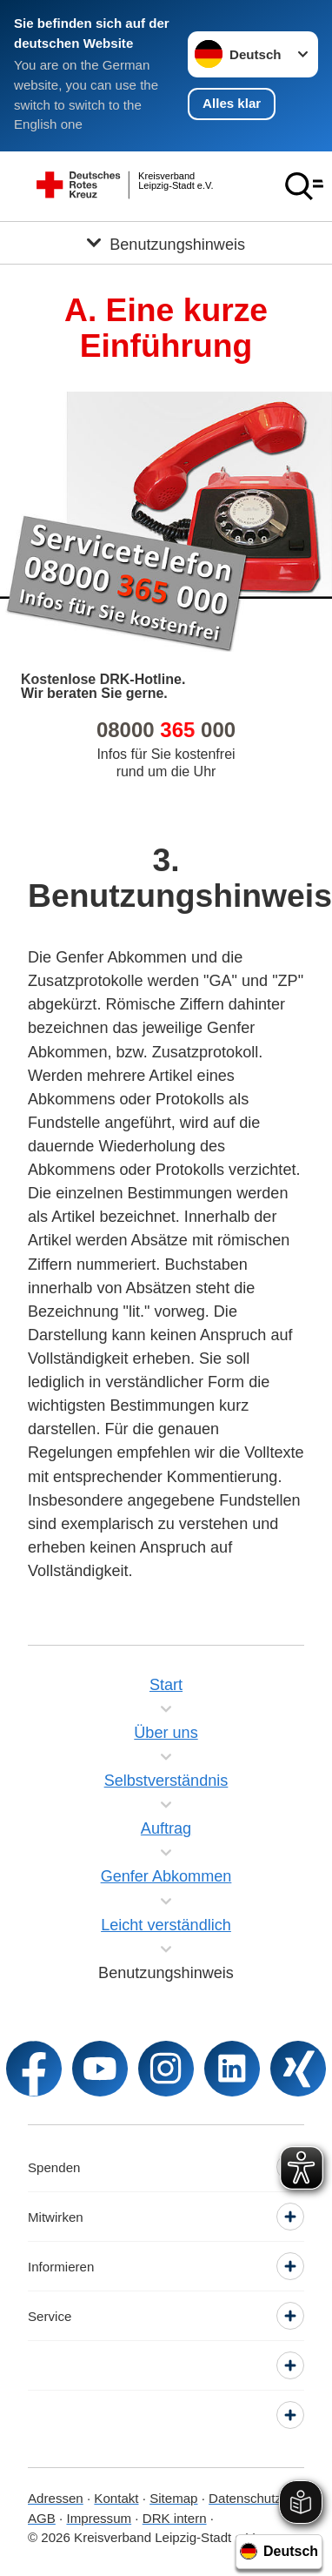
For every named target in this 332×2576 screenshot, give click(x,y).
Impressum (98, 2518)
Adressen (55, 2498)
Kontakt (116, 2498)
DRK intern (175, 2518)
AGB (42, 2518)
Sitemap (173, 2498)
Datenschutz (245, 2498)
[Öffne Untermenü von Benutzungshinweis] (166, 243)
